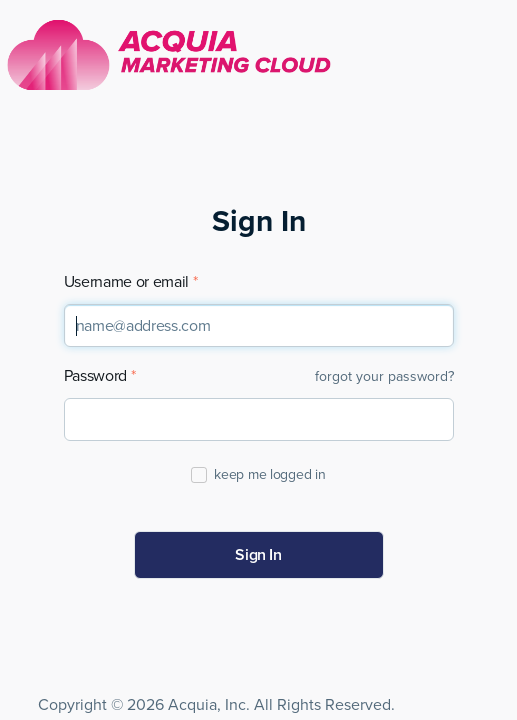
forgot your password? (384, 376)
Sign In (258, 555)
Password (95, 376)
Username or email (127, 282)
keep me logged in (269, 474)
